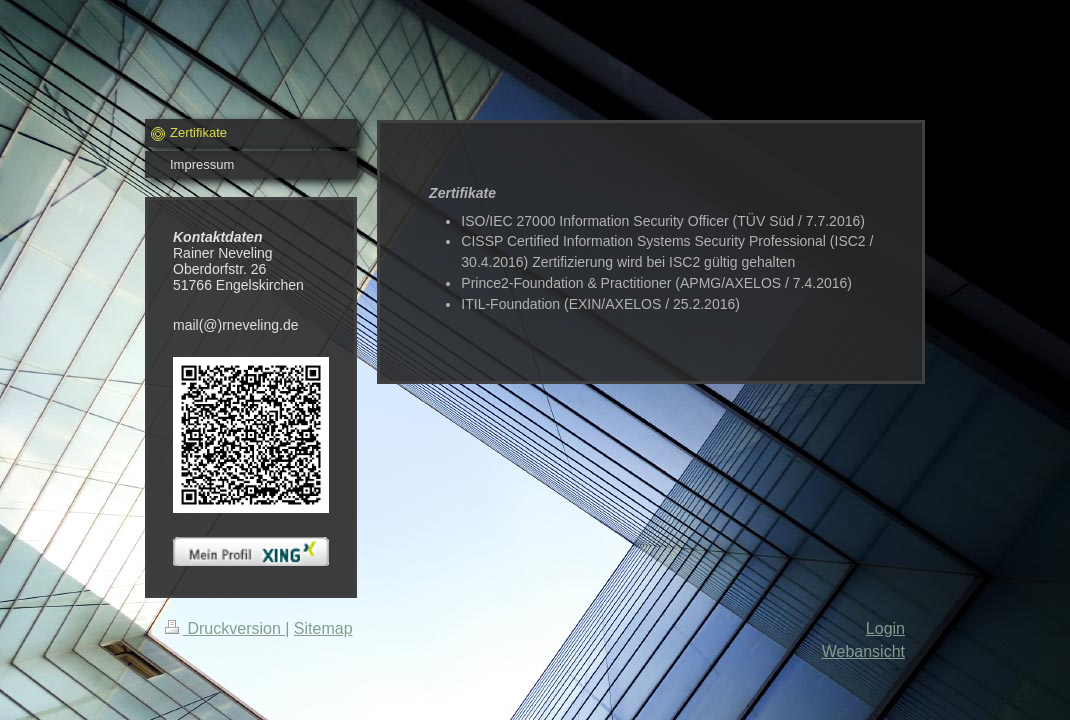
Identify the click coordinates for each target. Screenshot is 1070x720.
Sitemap (323, 628)
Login (885, 628)
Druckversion (225, 628)
